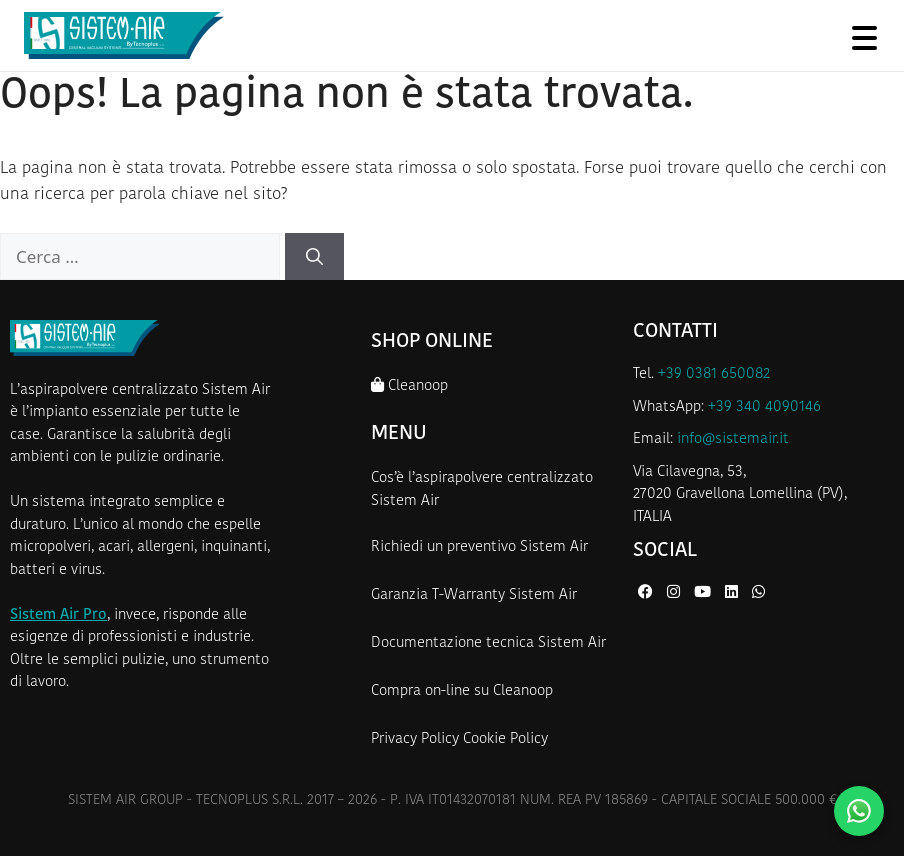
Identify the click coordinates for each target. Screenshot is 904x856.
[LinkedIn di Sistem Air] (733, 593)
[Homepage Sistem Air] (124, 36)
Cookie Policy (505, 739)
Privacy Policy (415, 739)
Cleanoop (409, 385)
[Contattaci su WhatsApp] (859, 811)
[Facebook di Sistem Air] (647, 593)
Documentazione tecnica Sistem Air (488, 643)
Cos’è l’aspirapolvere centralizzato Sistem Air (482, 490)
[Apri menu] (864, 37)
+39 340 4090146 (764, 407)
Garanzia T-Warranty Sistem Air (474, 595)
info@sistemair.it (733, 439)
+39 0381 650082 (714, 374)
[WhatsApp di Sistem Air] (758, 593)
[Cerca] (314, 257)
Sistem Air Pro (58, 615)
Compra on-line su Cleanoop (462, 691)
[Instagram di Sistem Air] (675, 593)
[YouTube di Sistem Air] (704, 593)
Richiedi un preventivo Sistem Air (479, 547)
